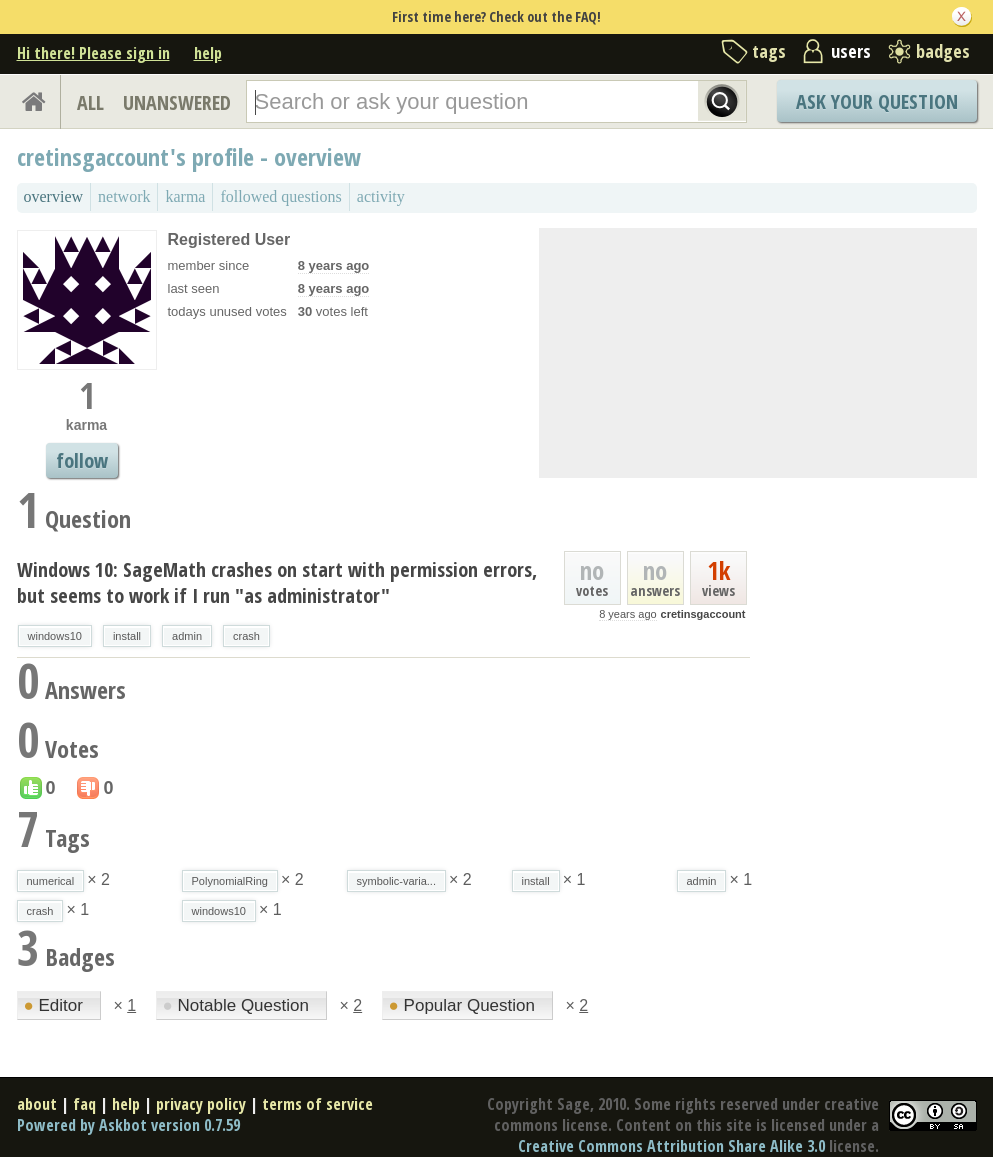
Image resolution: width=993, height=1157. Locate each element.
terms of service (317, 1104)
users (851, 51)
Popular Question (464, 1005)
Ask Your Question (877, 101)
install (127, 636)
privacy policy (201, 1104)
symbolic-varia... (396, 881)
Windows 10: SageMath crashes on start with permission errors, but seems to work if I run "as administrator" (277, 582)
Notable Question (238, 1005)
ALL (90, 102)
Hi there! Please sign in (93, 53)
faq (84, 1104)
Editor (56, 1005)
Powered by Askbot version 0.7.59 (128, 1125)
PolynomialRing (230, 881)
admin (187, 636)
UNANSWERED (177, 102)
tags (769, 51)
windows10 (55, 636)
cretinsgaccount (703, 614)
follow (82, 460)
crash (246, 636)
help (208, 53)
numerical (51, 881)
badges (943, 51)
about (37, 1104)
